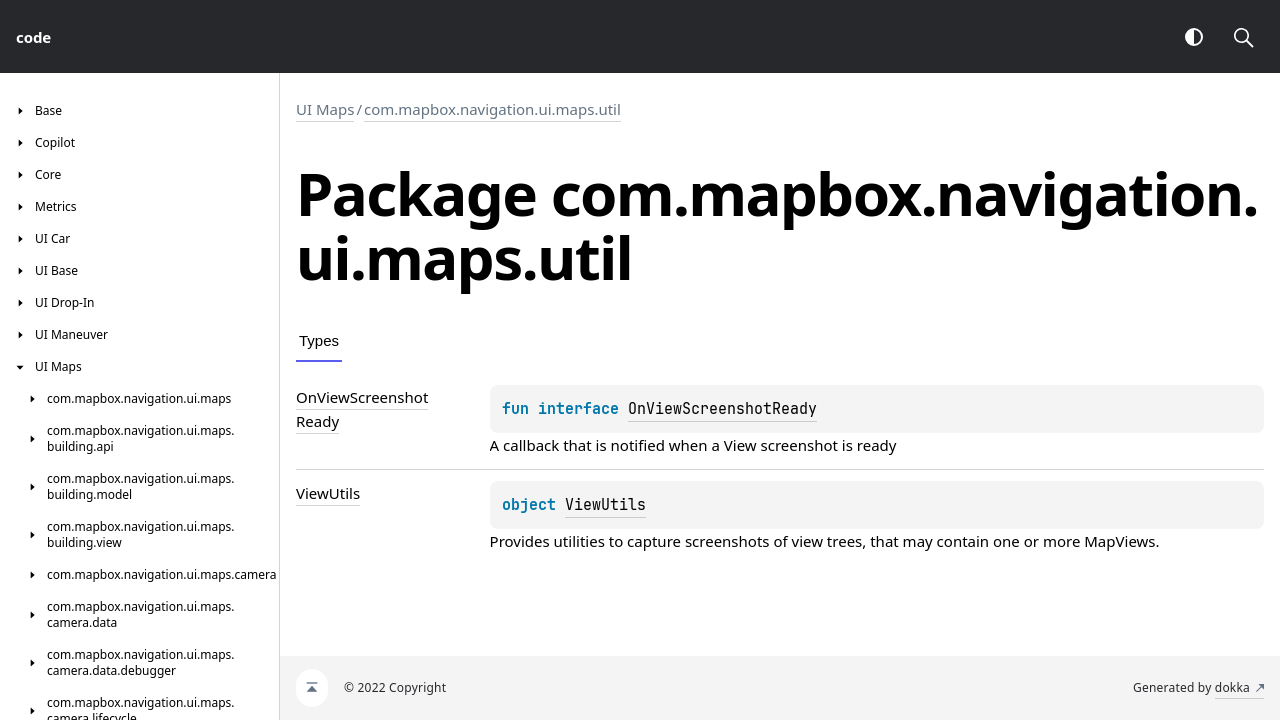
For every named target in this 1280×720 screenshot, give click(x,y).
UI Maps (325, 109)
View (740, 445)
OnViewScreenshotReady (722, 409)
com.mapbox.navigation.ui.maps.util (492, 109)
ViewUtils (605, 505)
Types (319, 340)
